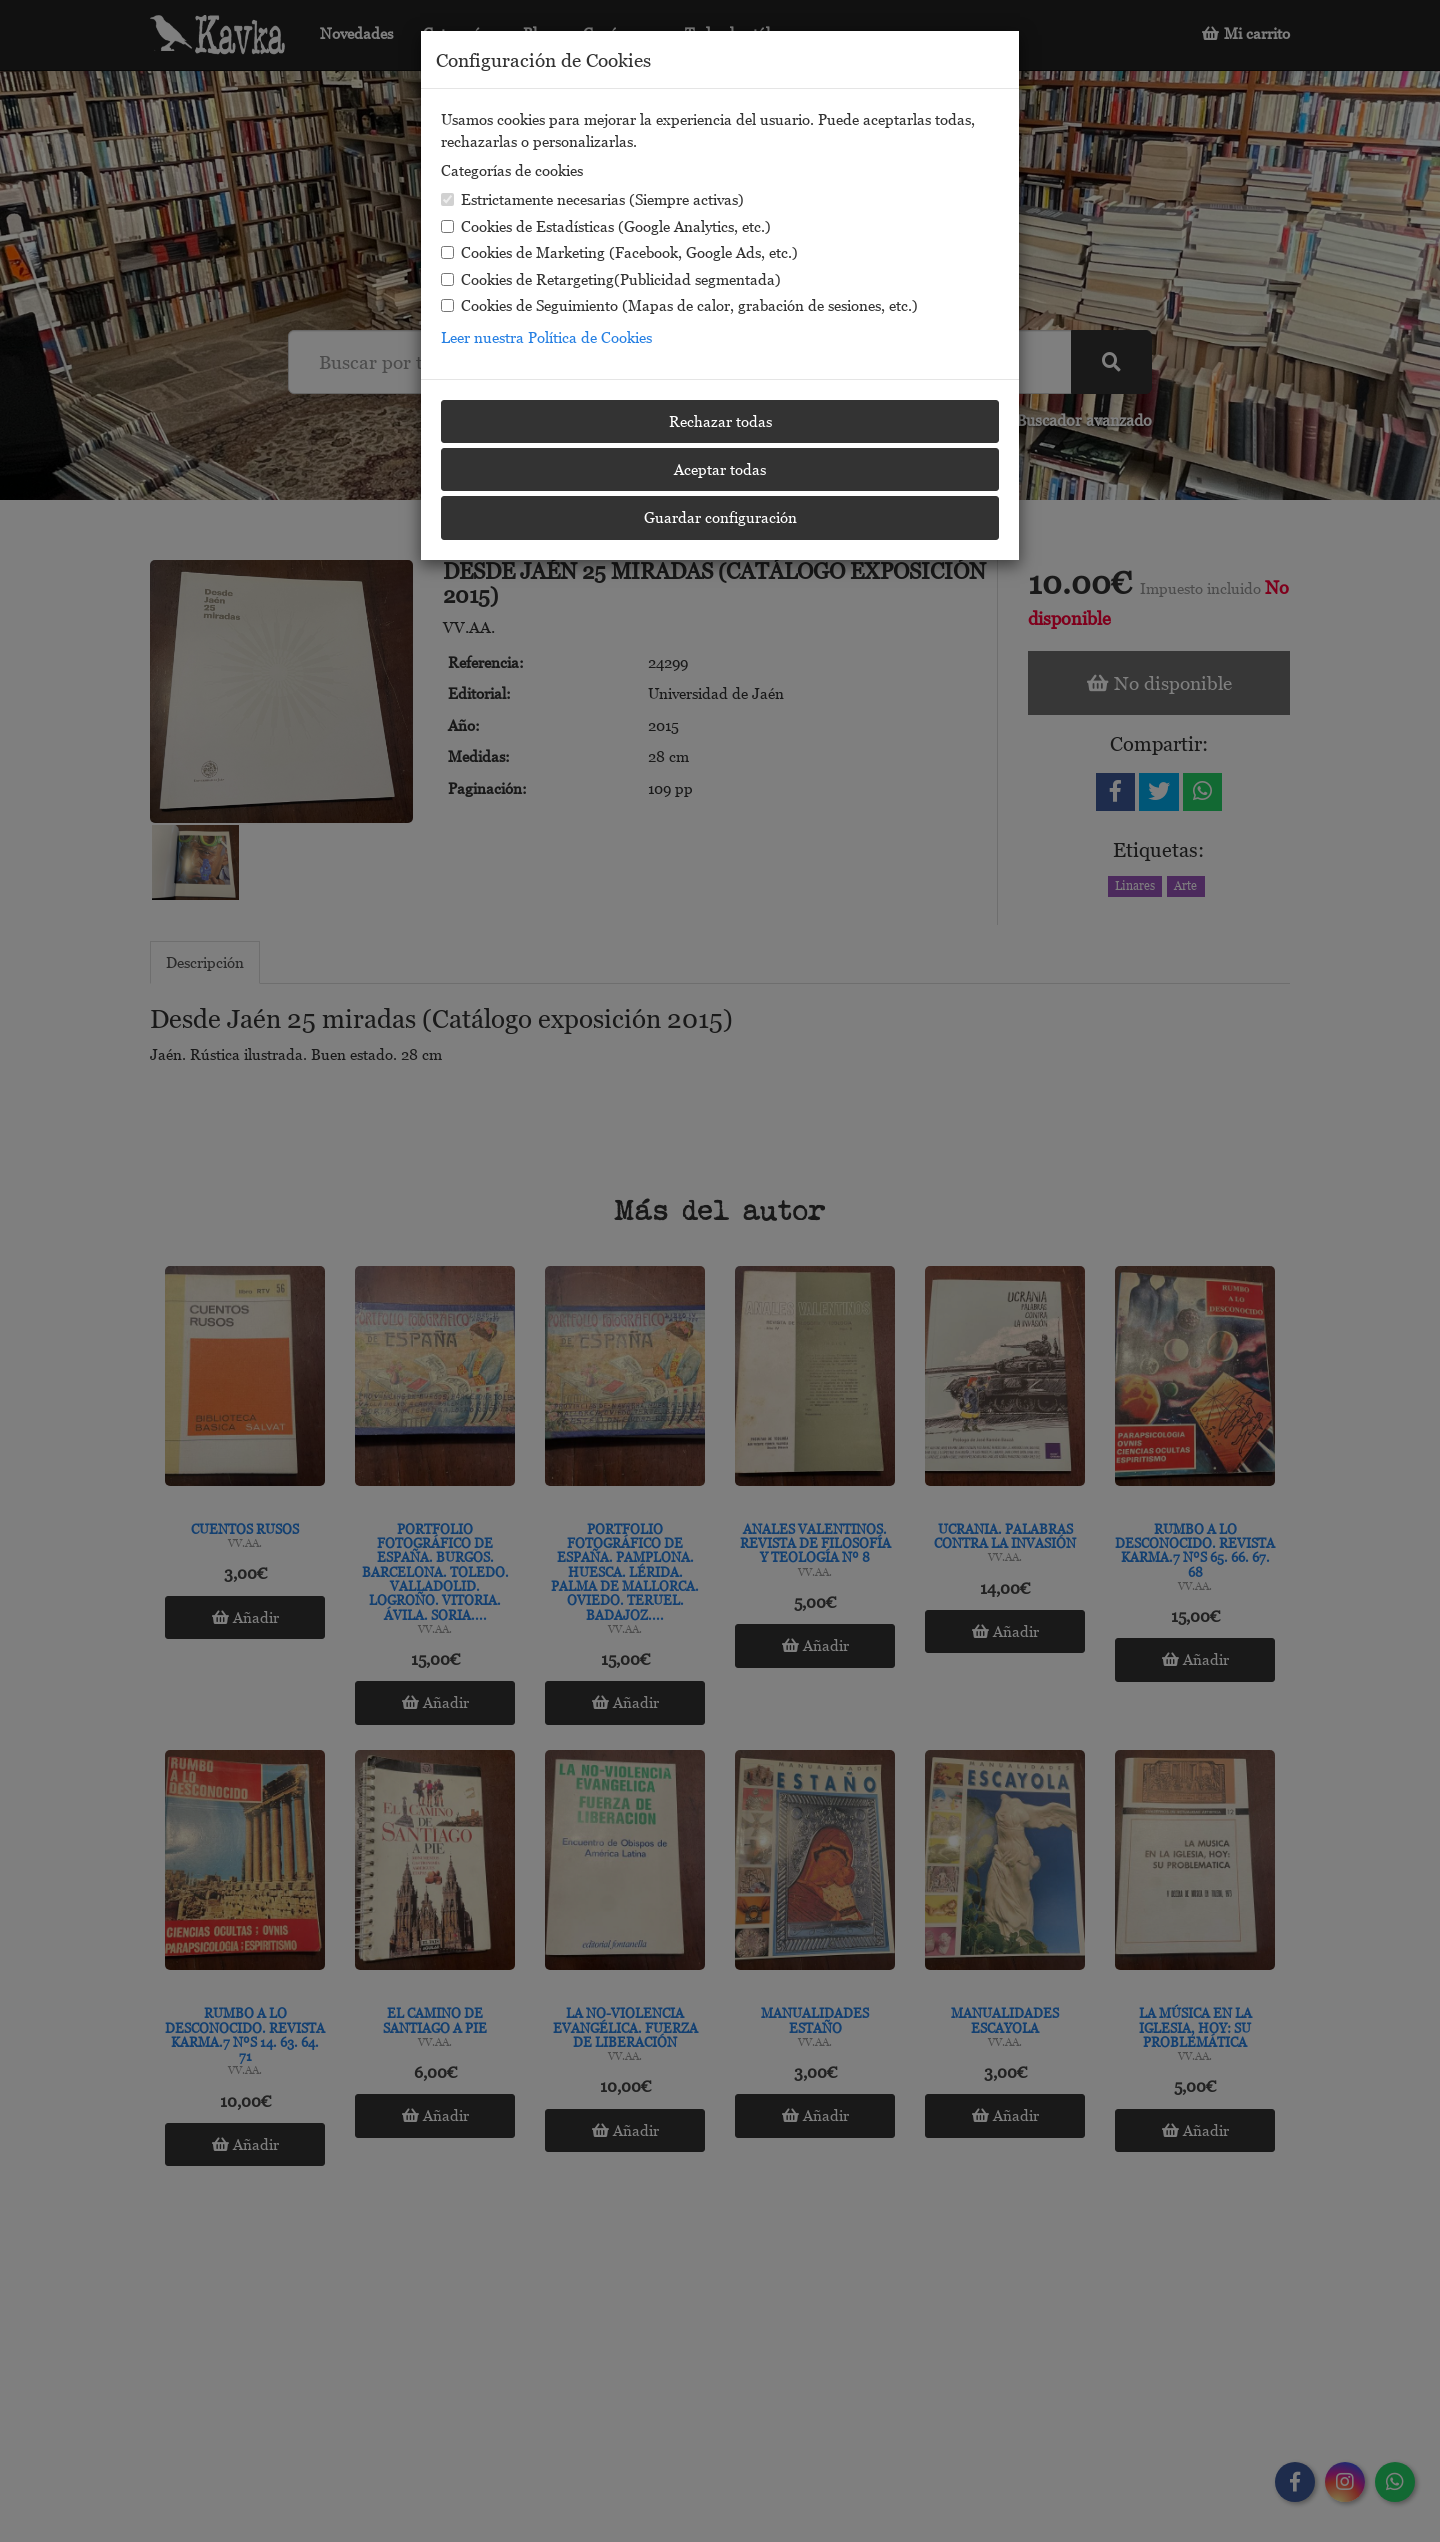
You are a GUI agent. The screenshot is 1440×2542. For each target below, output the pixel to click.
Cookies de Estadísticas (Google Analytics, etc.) (606, 226)
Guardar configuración (720, 517)
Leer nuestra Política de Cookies (546, 337)
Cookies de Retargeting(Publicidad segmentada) (611, 279)
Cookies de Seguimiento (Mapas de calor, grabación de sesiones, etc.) (679, 305)
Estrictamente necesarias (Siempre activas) (592, 199)
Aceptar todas (720, 469)
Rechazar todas (720, 421)
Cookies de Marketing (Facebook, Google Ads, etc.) (619, 252)
